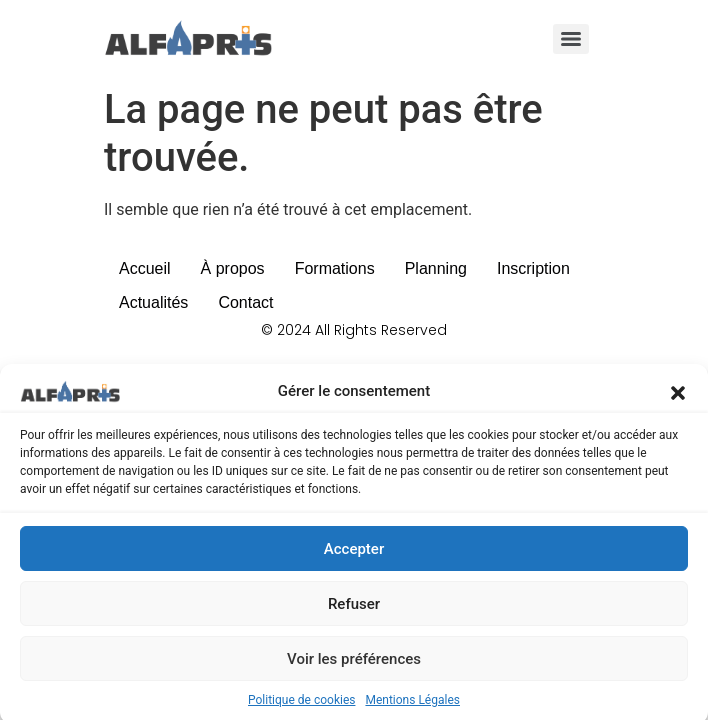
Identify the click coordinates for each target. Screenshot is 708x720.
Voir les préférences (354, 665)
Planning (436, 268)
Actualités (153, 302)
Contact (245, 302)
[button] (678, 397)
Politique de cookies (301, 706)
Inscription (533, 268)
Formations (335, 268)
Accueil (145, 268)
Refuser (354, 610)
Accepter (354, 555)
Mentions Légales (412, 706)
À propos (233, 268)
